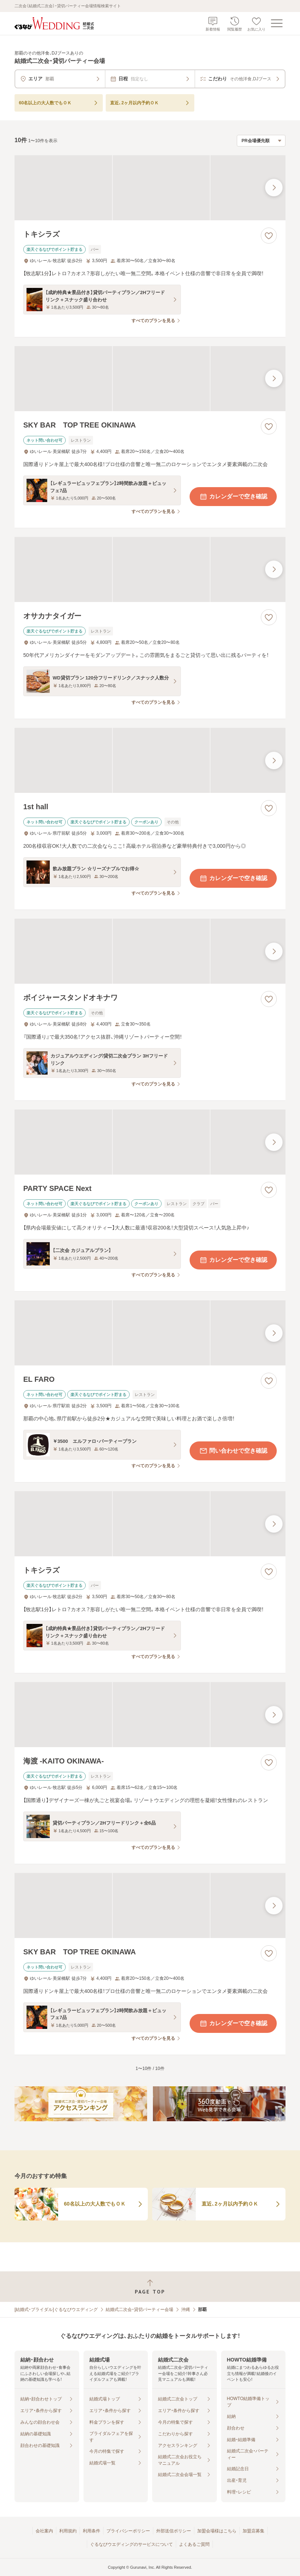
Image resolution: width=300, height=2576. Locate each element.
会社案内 (44, 2530)
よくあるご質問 (194, 2544)
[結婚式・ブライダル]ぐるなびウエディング (56, 2309)
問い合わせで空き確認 (233, 1451)
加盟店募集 (253, 2530)
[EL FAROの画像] (150, 1332)
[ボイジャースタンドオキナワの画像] (150, 951)
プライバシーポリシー (128, 2530)
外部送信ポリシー (173, 2530)
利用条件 (91, 2530)
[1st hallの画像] (150, 760)
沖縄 (185, 2309)
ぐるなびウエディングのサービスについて (131, 2544)
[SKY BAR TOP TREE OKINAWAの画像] (150, 378)
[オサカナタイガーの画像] (150, 569)
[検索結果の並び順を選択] (261, 141)
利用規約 (68, 2530)
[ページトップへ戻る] (150, 2286)
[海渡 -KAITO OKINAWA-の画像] (150, 1714)
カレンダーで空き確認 (233, 496)
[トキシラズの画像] (150, 187)
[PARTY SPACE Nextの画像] (150, 1142)
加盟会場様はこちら (216, 2530)
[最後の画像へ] (274, 187)
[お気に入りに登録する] (269, 236)
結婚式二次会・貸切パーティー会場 (139, 2309)
